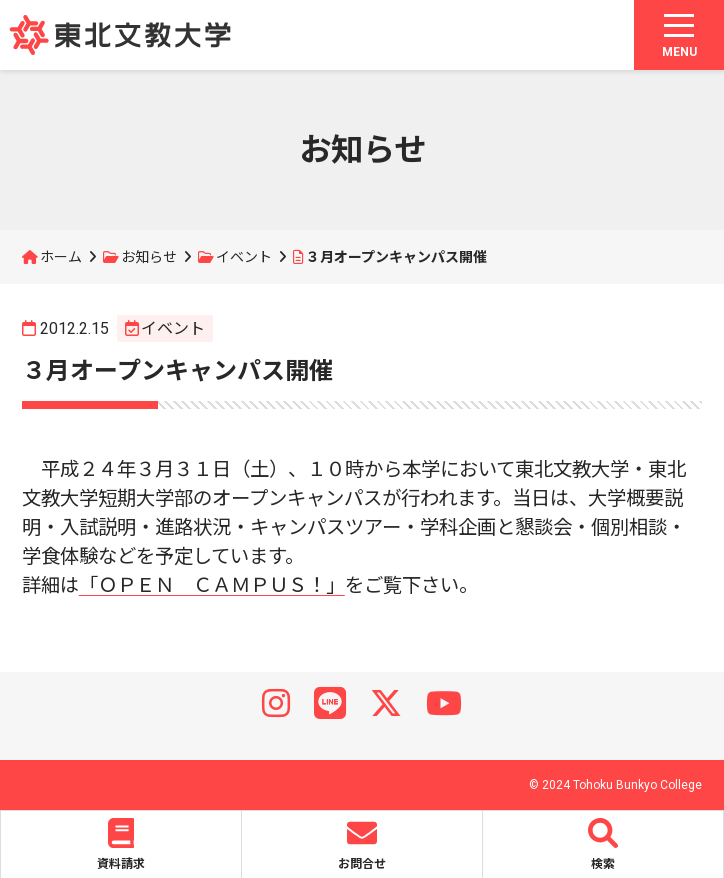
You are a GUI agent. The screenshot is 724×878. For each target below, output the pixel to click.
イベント (244, 257)
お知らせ (149, 257)
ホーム (61, 257)
